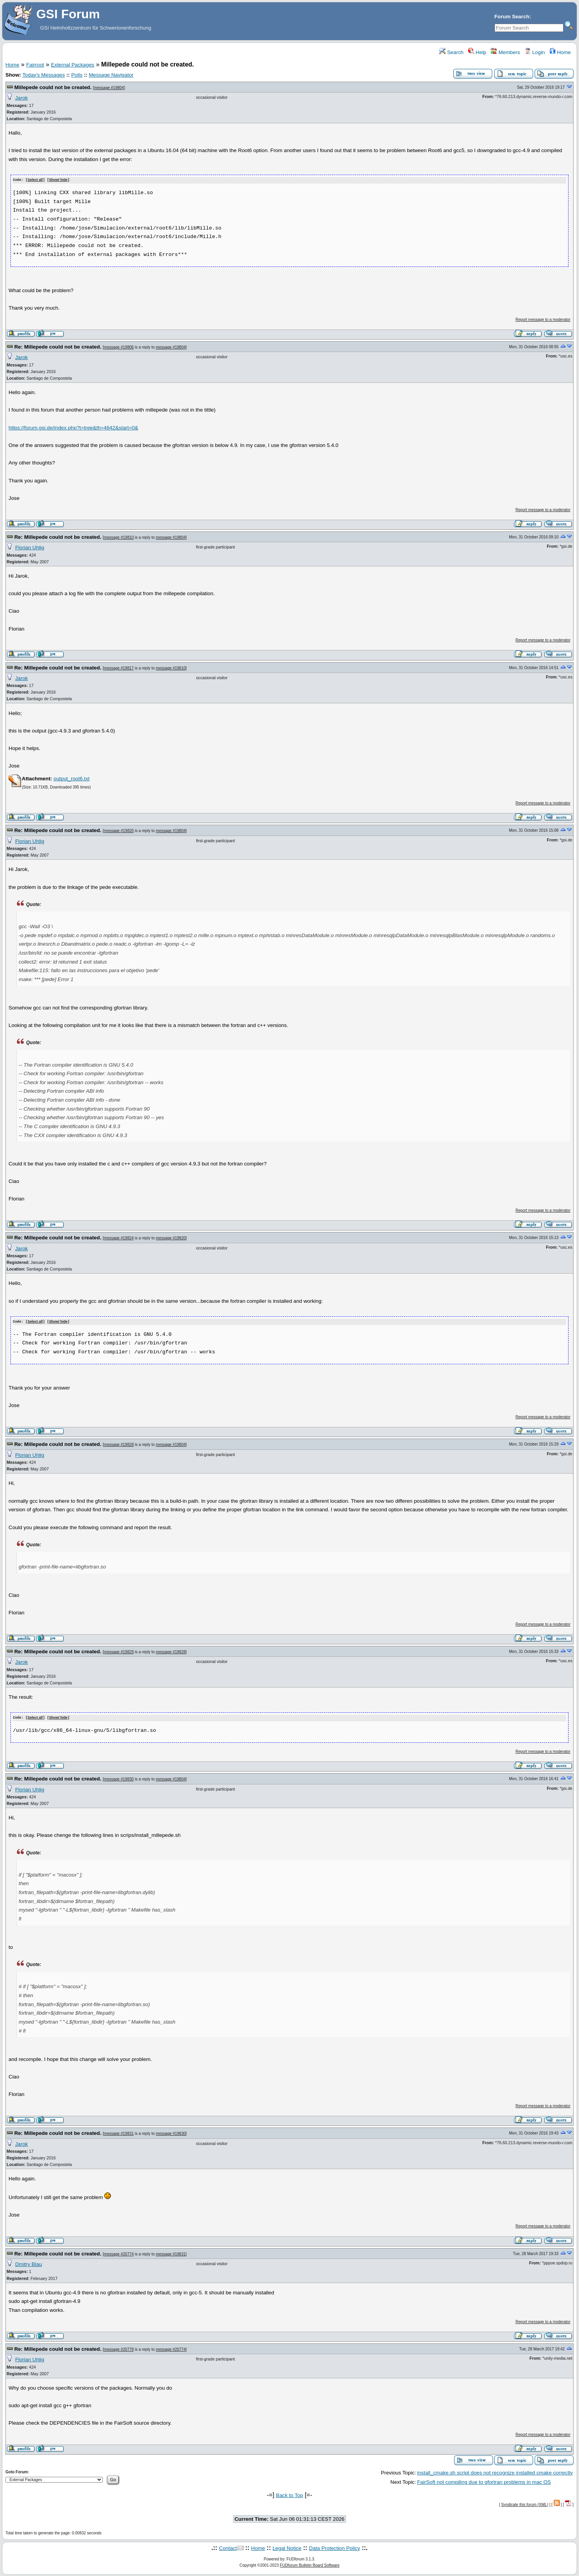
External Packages (72, 65)
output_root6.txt (71, 778)
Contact (228, 2547)
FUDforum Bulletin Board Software (309, 2564)
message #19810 (119, 537)
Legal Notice (286, 2547)
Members (505, 52)
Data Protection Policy (334, 2547)
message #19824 (119, 1237)
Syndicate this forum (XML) (524, 2503)
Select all (35, 180)
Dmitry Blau (28, 2263)
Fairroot (35, 65)
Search (451, 52)
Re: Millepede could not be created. (58, 346)
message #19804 (109, 88)
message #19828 (119, 1444)
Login (535, 52)
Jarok (21, 98)
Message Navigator (111, 75)
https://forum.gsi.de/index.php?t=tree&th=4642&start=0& (73, 427)
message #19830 (119, 1778)
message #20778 (119, 2348)
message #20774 (119, 2253)
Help (477, 52)
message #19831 (119, 2133)
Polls (76, 75)
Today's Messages (43, 75)
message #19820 (119, 831)
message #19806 (119, 347)
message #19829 (119, 1651)
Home (560, 52)
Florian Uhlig (29, 547)
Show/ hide (58, 180)
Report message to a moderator (543, 319)
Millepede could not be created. (52, 87)
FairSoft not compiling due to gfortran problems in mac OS (484, 2481)
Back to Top (289, 2494)
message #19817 (119, 668)
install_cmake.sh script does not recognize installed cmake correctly (495, 2471)
